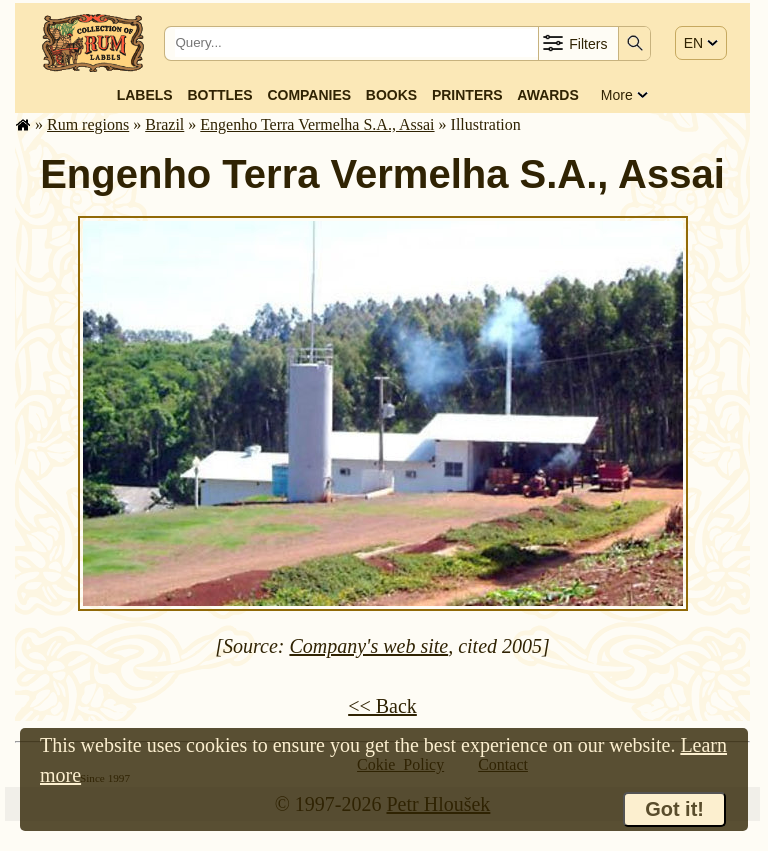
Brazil (164, 124)
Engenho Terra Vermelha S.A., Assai (317, 124)
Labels (145, 95)
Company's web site (368, 646)
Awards (547, 95)
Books (391, 95)
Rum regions (88, 124)
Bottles (219, 95)
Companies (309, 95)
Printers (467, 95)
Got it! (674, 809)
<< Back (382, 706)
